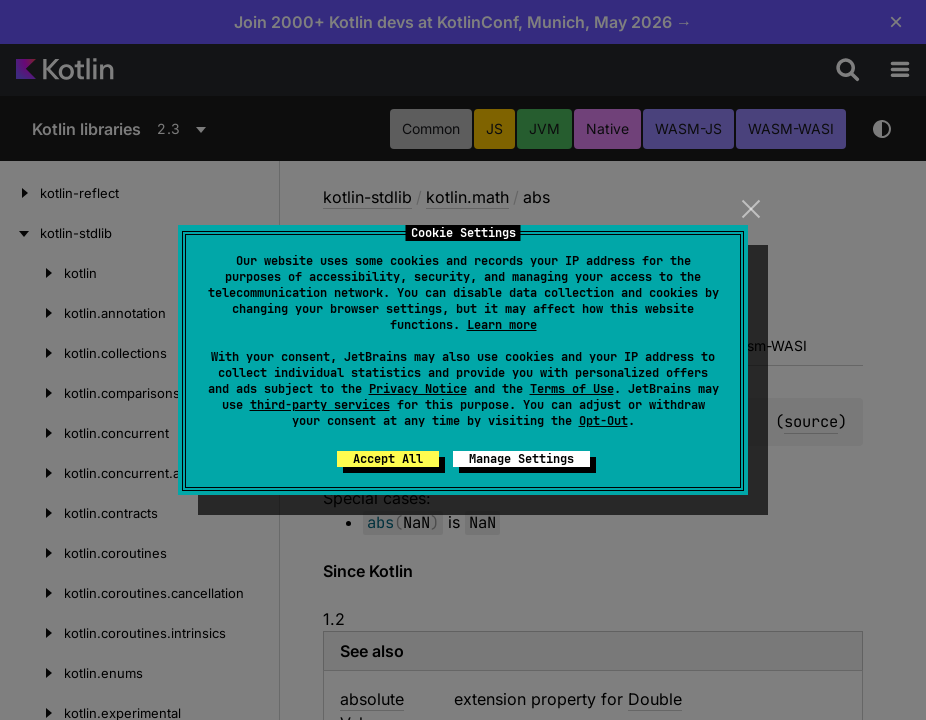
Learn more (502, 325)
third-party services (320, 405)
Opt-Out (603, 421)
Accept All (388, 459)
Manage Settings (521, 459)
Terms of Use (572, 389)
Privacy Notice (418, 389)
